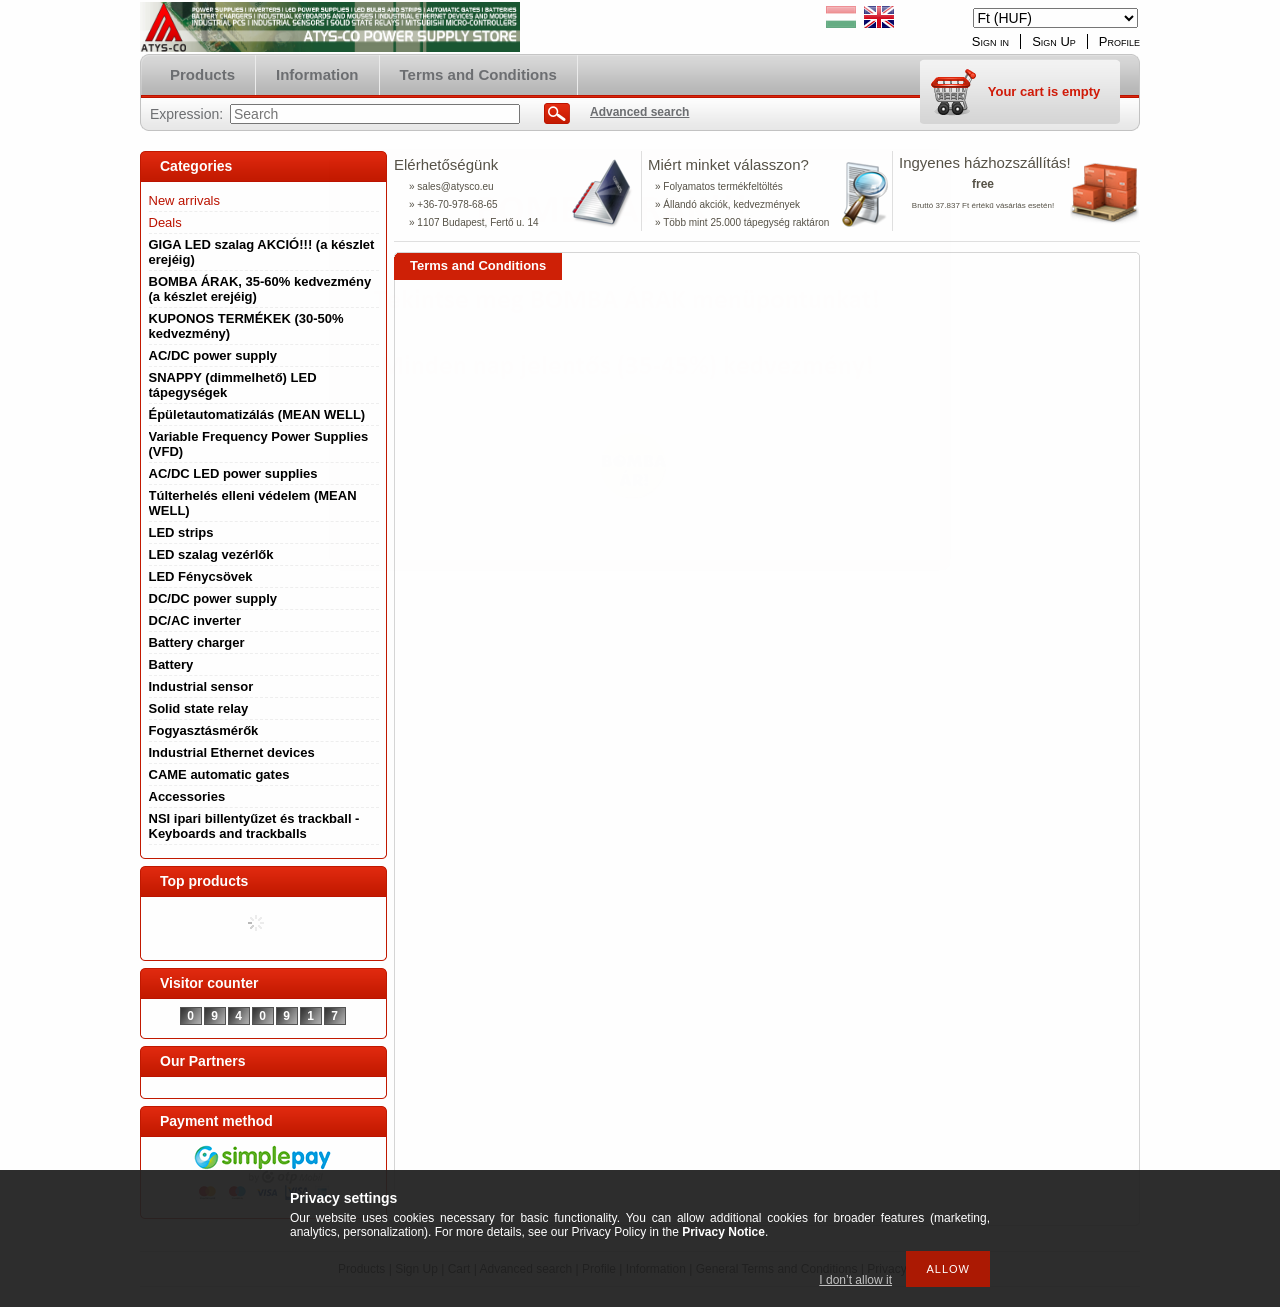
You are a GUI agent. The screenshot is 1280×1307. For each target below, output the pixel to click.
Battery (171, 664)
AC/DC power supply (213, 355)
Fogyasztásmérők (204, 730)
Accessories (187, 796)
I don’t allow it (855, 1280)
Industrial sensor (201, 686)
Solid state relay (199, 708)
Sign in (990, 41)
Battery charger (197, 642)
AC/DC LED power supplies (233, 473)
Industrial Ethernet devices (232, 752)
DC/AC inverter (195, 620)
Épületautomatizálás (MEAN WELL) (257, 414)
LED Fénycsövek (201, 576)
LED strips (181, 532)
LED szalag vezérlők (211, 554)
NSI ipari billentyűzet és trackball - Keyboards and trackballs (254, 826)
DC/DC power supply (213, 598)
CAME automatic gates (219, 774)
